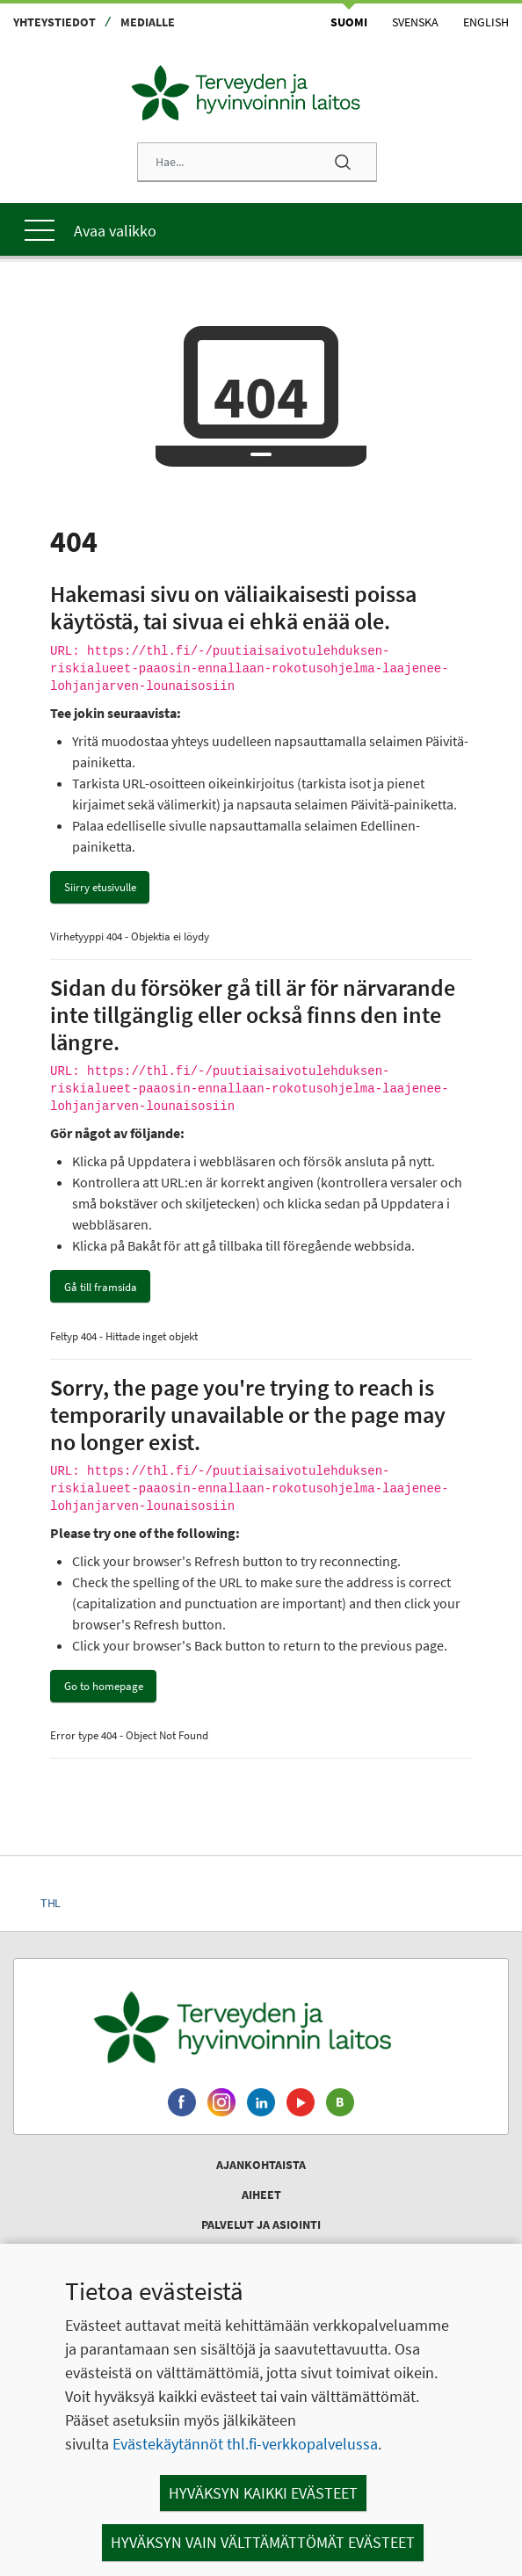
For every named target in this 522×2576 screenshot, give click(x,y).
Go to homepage (103, 1686)
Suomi (348, 22)
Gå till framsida (100, 1287)
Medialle (147, 22)
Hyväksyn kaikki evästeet (263, 2493)
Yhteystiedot (54, 22)
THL (50, 1903)
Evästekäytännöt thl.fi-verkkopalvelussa (245, 2444)
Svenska (415, 22)
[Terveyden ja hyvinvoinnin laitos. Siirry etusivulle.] (261, 2027)
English (486, 22)
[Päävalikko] (261, 229)
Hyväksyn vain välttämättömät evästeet (263, 2542)
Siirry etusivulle (100, 887)
